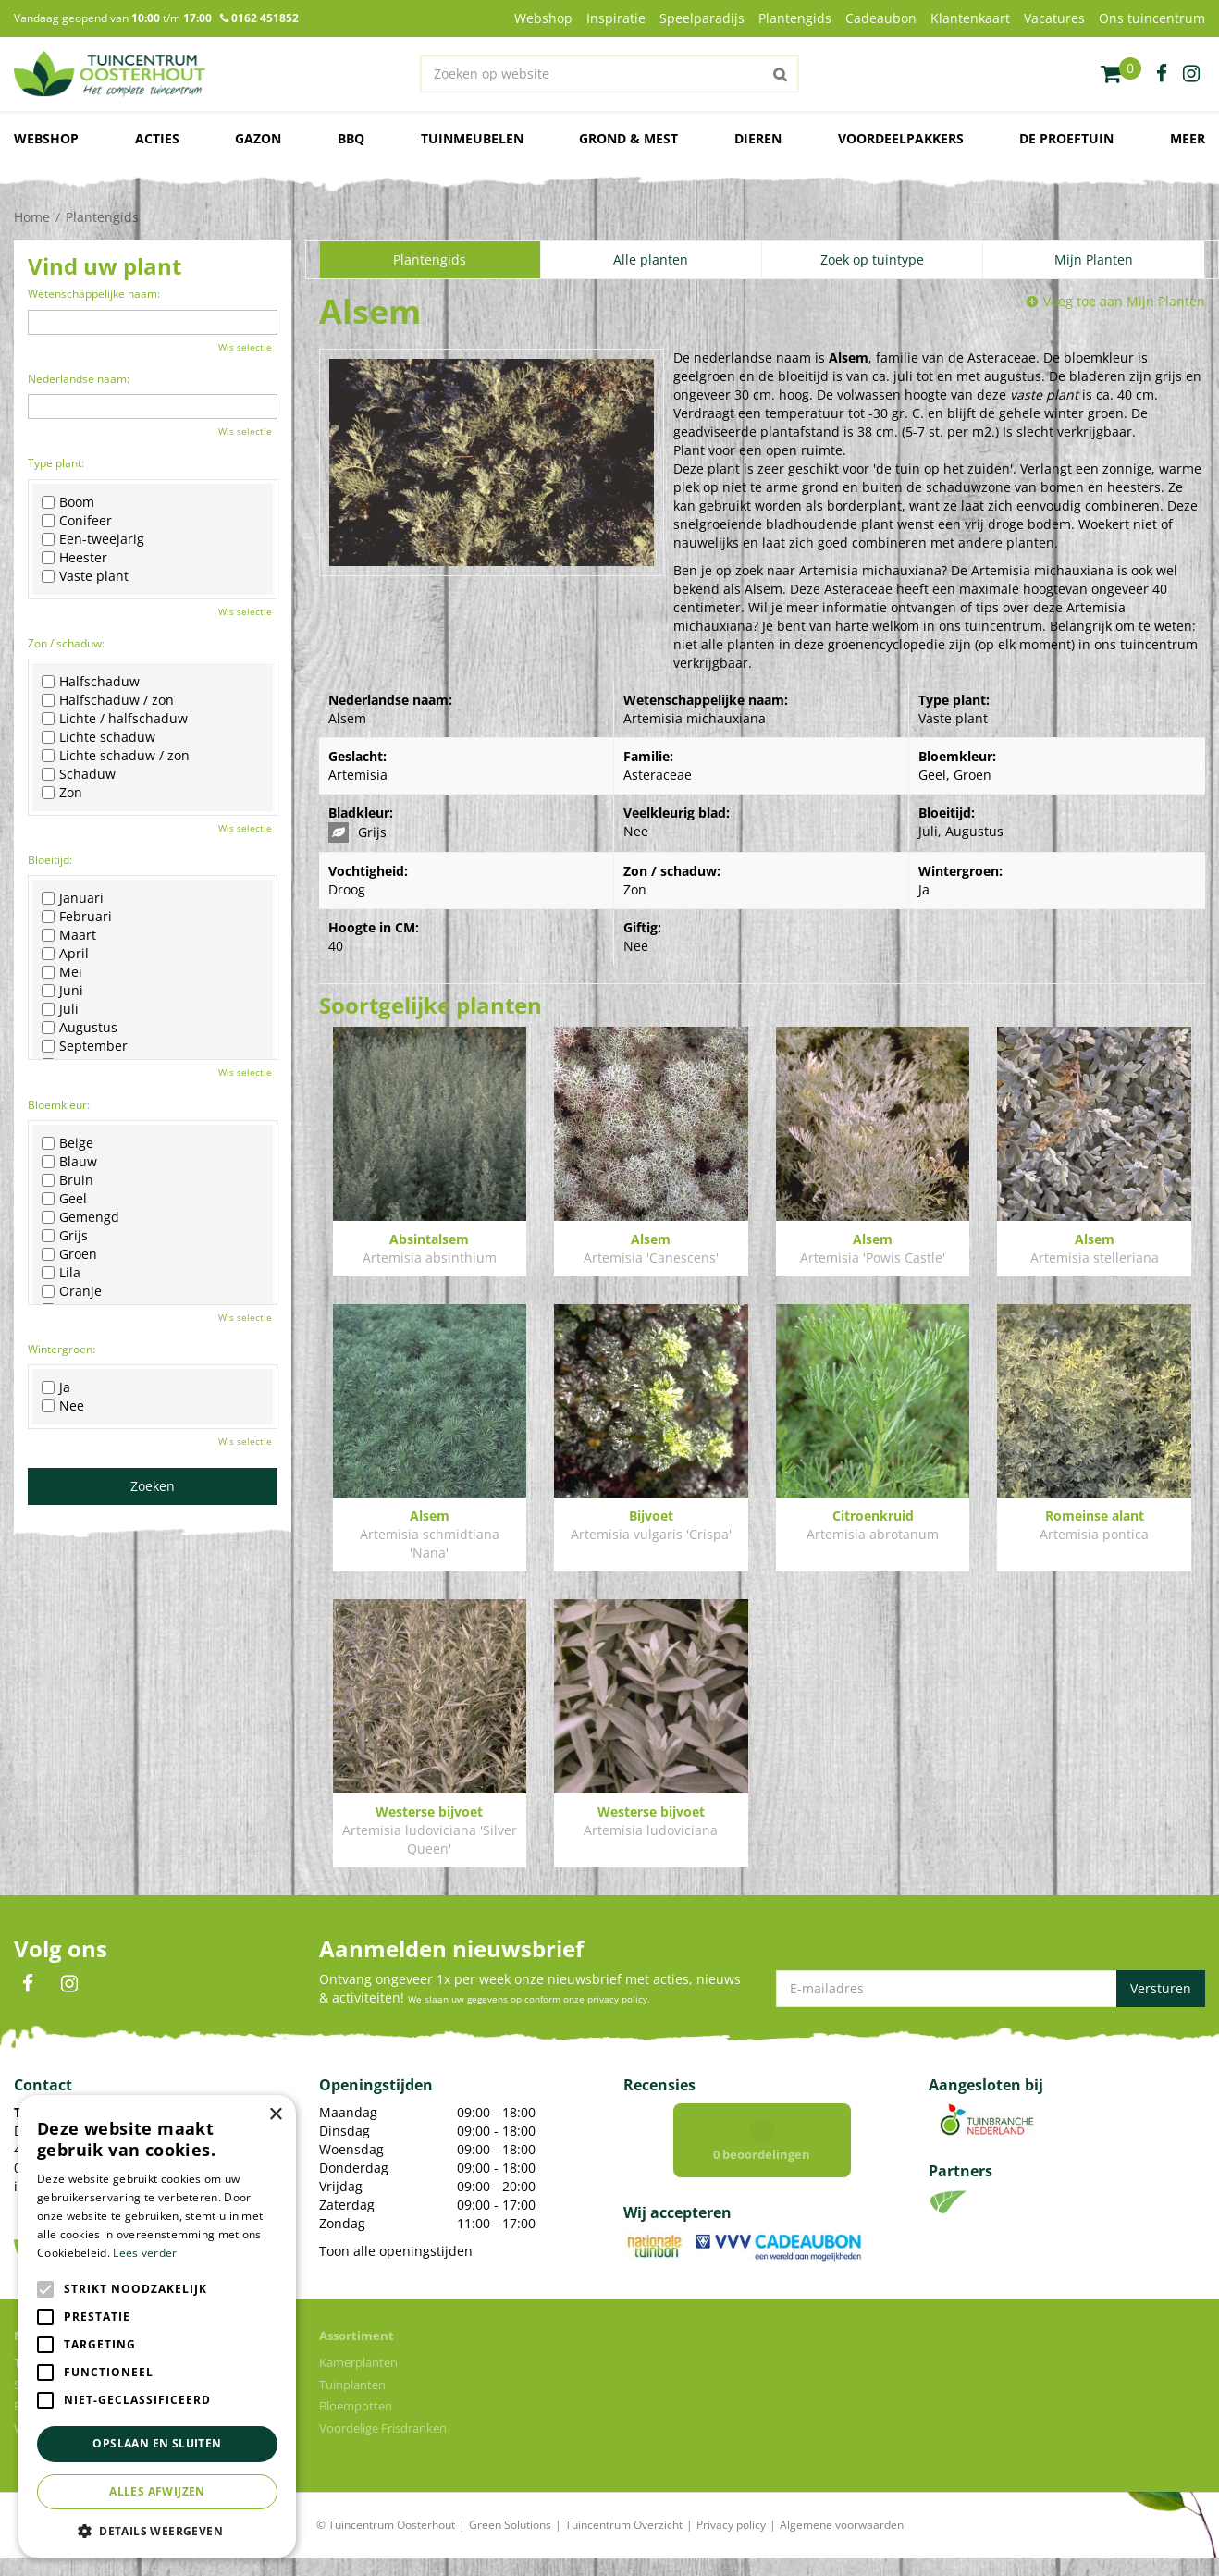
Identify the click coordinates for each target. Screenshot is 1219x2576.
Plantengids (429, 259)
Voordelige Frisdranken (383, 2446)
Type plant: (56, 463)
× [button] (275, 2115)
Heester (74, 557)
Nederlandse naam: (78, 379)
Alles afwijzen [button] (157, 2491)
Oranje (72, 1291)
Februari (77, 916)
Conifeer (77, 520)
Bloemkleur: (59, 1105)
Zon (62, 792)
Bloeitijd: (50, 860)
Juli (60, 1009)
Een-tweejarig (93, 539)
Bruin (67, 1180)
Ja (56, 1387)
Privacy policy (731, 2543)
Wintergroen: (61, 1349)
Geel (64, 1198)
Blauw (69, 1161)
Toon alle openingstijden (396, 2251)
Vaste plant (85, 576)
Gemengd (80, 1217)
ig (1191, 74)
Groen (69, 1254)
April (65, 953)
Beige (67, 1143)
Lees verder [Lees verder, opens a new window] (145, 2253)
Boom (68, 502)
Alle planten (650, 259)
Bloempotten (355, 2424)
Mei (62, 972)
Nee (63, 1405)
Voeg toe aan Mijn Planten (1124, 301)
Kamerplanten (358, 2381)
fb (1161, 74)
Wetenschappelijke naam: (94, 294)
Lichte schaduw (98, 737)
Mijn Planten (1093, 259)
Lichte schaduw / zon (116, 755)
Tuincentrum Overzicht (624, 2543)
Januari (73, 898)
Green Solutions (510, 2543)
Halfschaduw (91, 681)
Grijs (65, 1235)
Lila (61, 1272)
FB (28, 1984)
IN (69, 1984)
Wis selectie (245, 346)
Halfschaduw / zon (108, 700)
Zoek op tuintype (872, 259)
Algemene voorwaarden (842, 2543)
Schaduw (79, 774)
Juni (62, 990)
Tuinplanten (352, 2403)
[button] (157, 2530)
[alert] (157, 2326)
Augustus (79, 1027)
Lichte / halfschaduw (115, 718)
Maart (69, 935)
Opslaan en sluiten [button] (156, 2443)
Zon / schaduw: (66, 643)
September (85, 1046)
